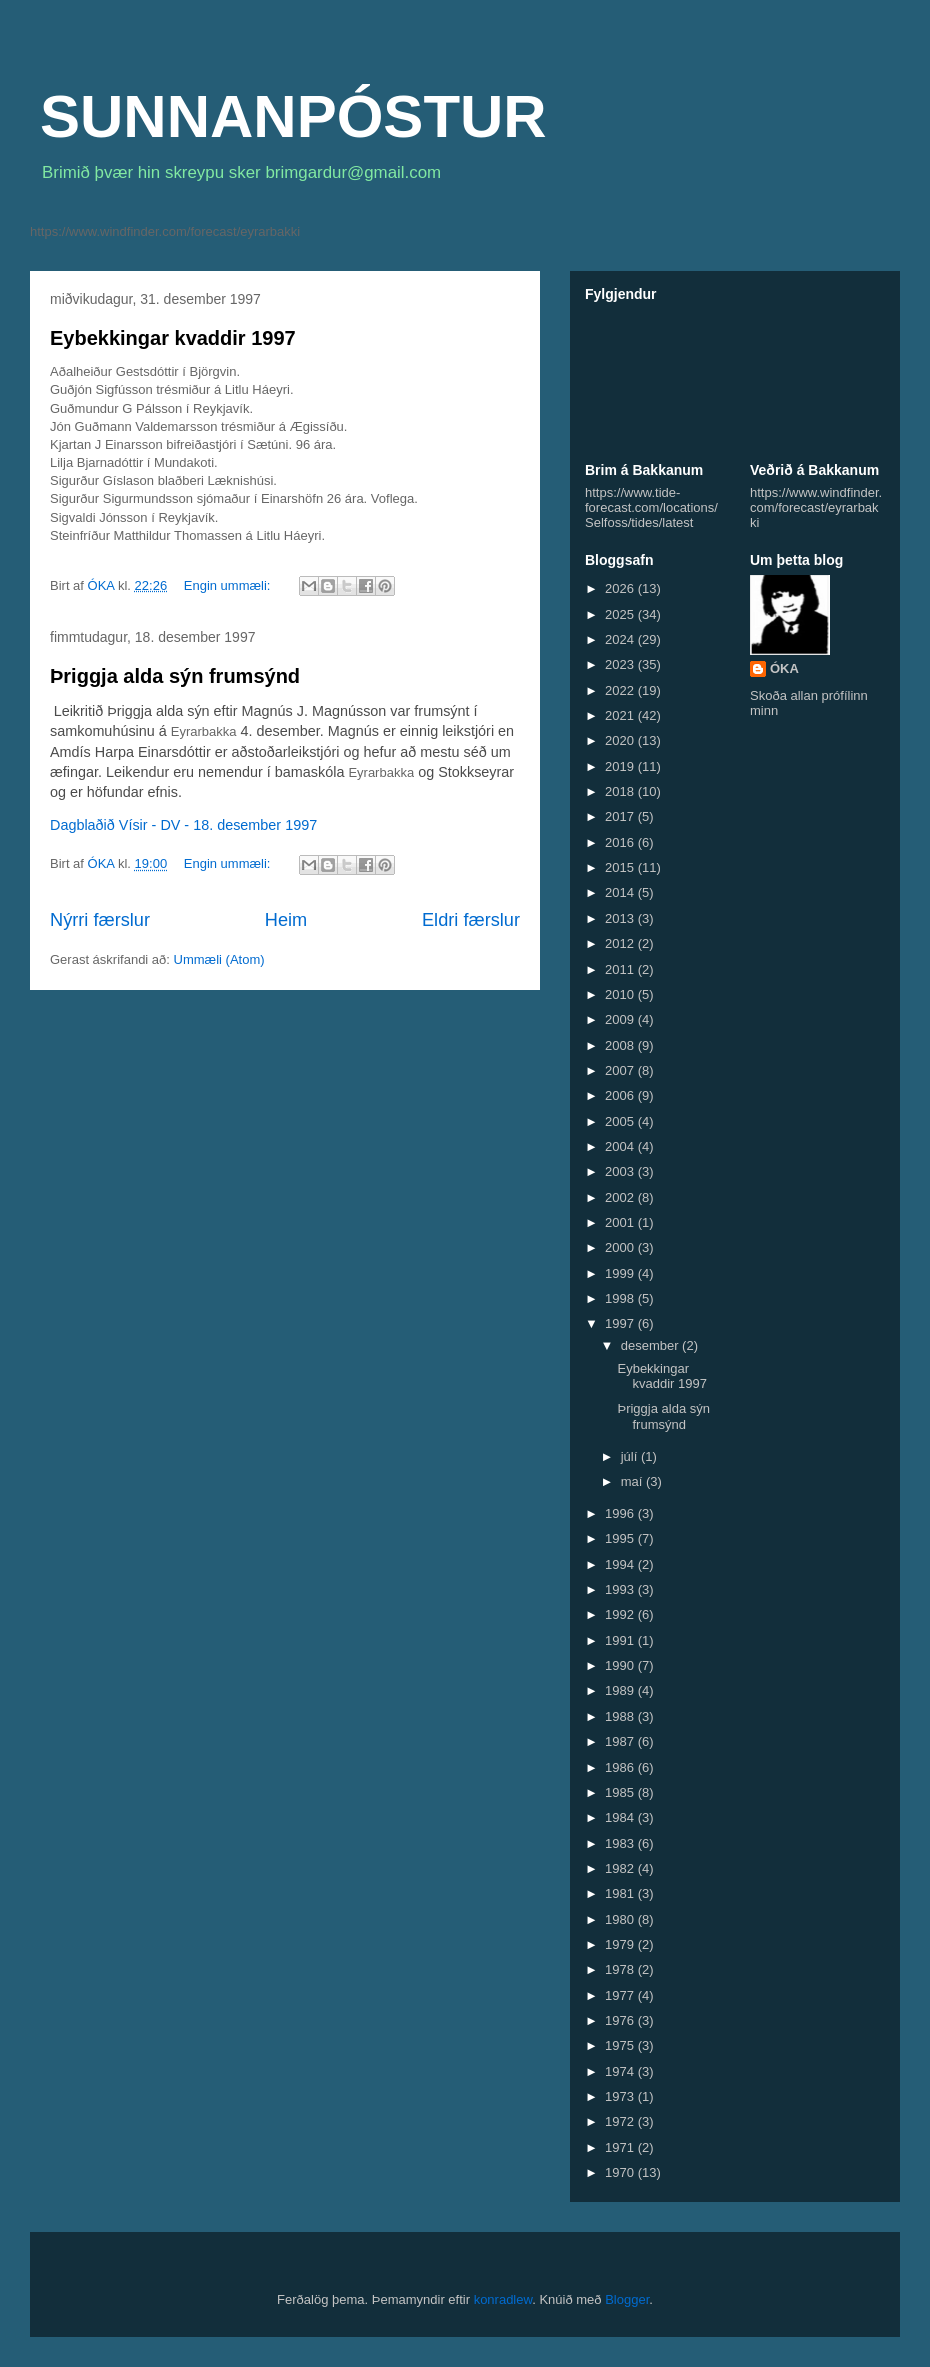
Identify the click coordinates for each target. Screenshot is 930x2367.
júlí (631, 1456)
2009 (621, 1019)
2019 (621, 766)
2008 (621, 1045)
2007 (621, 1070)
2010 (621, 994)
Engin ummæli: (229, 585)
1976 (621, 2020)
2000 (621, 1247)
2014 (621, 892)
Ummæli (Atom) (219, 959)
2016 (621, 842)
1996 (621, 1513)
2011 (621, 969)
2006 (621, 1095)
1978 (621, 1969)
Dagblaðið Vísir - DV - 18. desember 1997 (183, 825)
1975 (621, 2045)
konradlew (503, 2299)
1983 (621, 1843)
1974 (621, 2071)
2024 (621, 639)
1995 (621, 1538)
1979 (621, 1944)
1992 (621, 1614)
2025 (621, 614)
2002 (621, 1197)
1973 (621, 2096)
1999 (621, 1273)
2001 (621, 1222)
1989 (621, 1690)
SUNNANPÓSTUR (293, 116)
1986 (621, 1767)
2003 (621, 1171)
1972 (621, 2121)
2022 (621, 690)
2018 (621, 791)
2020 (621, 740)
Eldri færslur (471, 920)
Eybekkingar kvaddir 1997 (173, 338)
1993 (621, 1589)
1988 (621, 1716)
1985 (621, 1792)
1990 (621, 1665)
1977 (621, 1995)
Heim (286, 920)
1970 (621, 2172)
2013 (621, 918)
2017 (621, 816)
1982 (621, 1868)
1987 (621, 1741)
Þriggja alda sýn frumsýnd (175, 676)
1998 (621, 1298)
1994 (621, 1564)
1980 (621, 1919)
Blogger (627, 2299)
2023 (621, 664)
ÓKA (784, 668)
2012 (621, 943)
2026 (621, 588)
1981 (621, 1893)
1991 (621, 1640)
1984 (621, 1817)
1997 (621, 1323)
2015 (621, 867)
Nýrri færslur (100, 920)
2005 (621, 1121)
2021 (621, 715)
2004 (621, 1146)
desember (651, 1345)
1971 (621, 2147)
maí (633, 1481)
